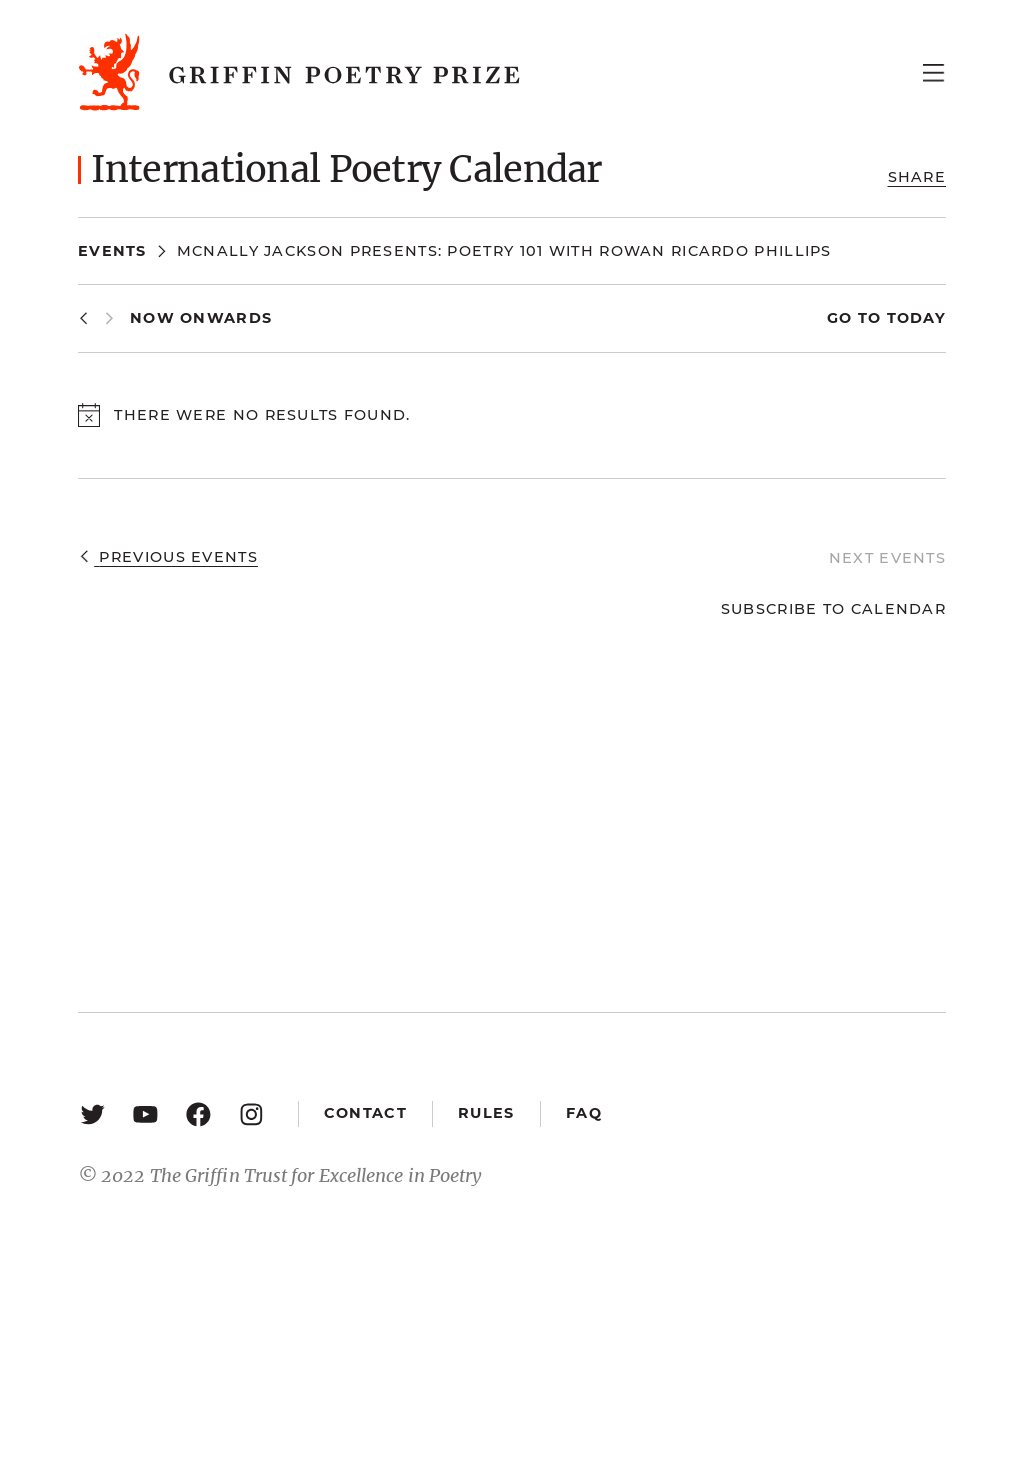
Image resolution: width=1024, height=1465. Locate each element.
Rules (486, 1113)
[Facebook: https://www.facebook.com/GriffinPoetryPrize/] (198, 1113)
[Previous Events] (83, 318)
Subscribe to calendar (833, 609)
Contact (365, 1113)
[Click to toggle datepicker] (201, 318)
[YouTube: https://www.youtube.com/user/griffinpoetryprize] (145, 1113)
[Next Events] (109, 318)
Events (112, 251)
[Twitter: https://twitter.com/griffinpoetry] (92, 1113)
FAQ (584, 1113)
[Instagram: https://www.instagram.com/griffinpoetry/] (251, 1113)
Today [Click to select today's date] (913, 318)
